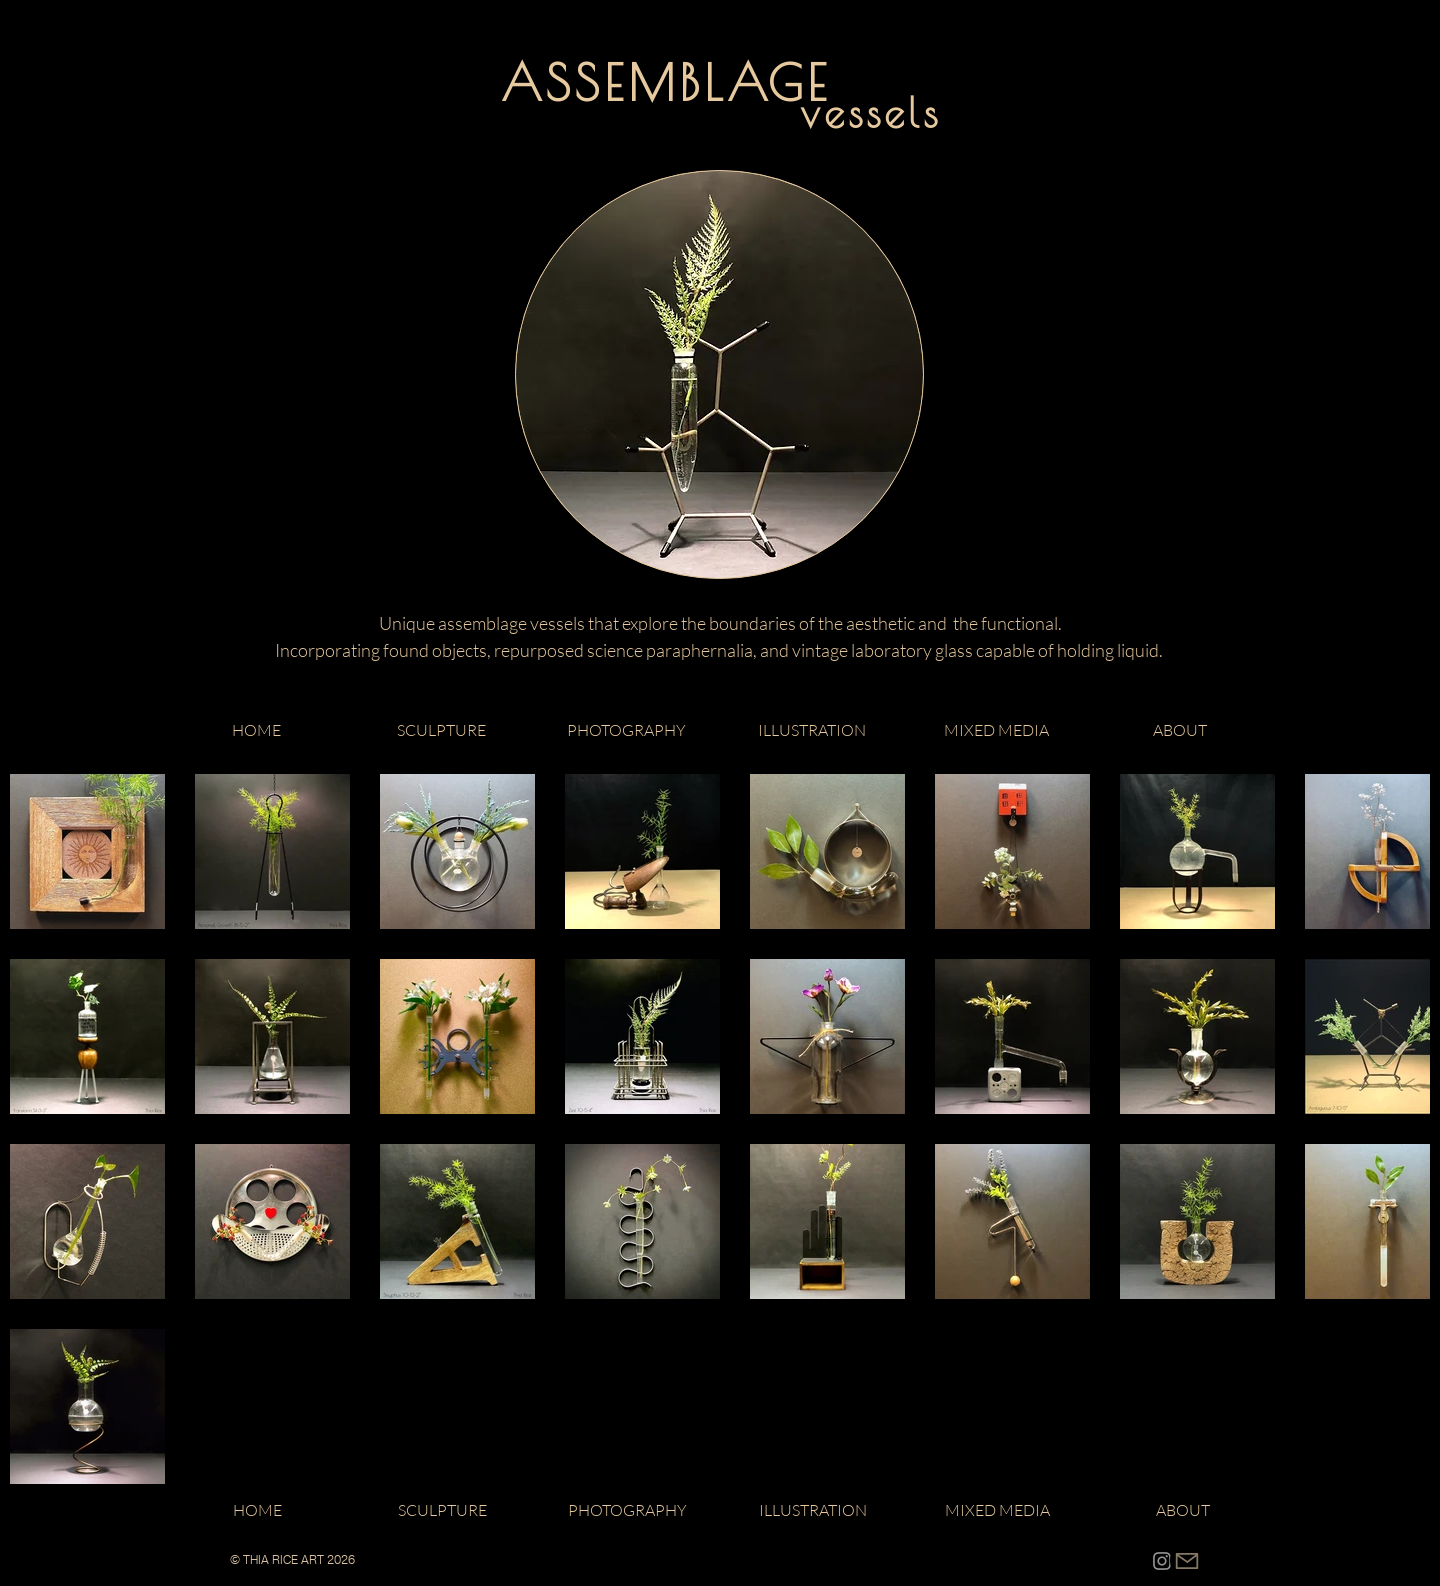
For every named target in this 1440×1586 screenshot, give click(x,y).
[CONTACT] (1187, 1560)
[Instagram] (1162, 1561)
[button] (441, 730)
